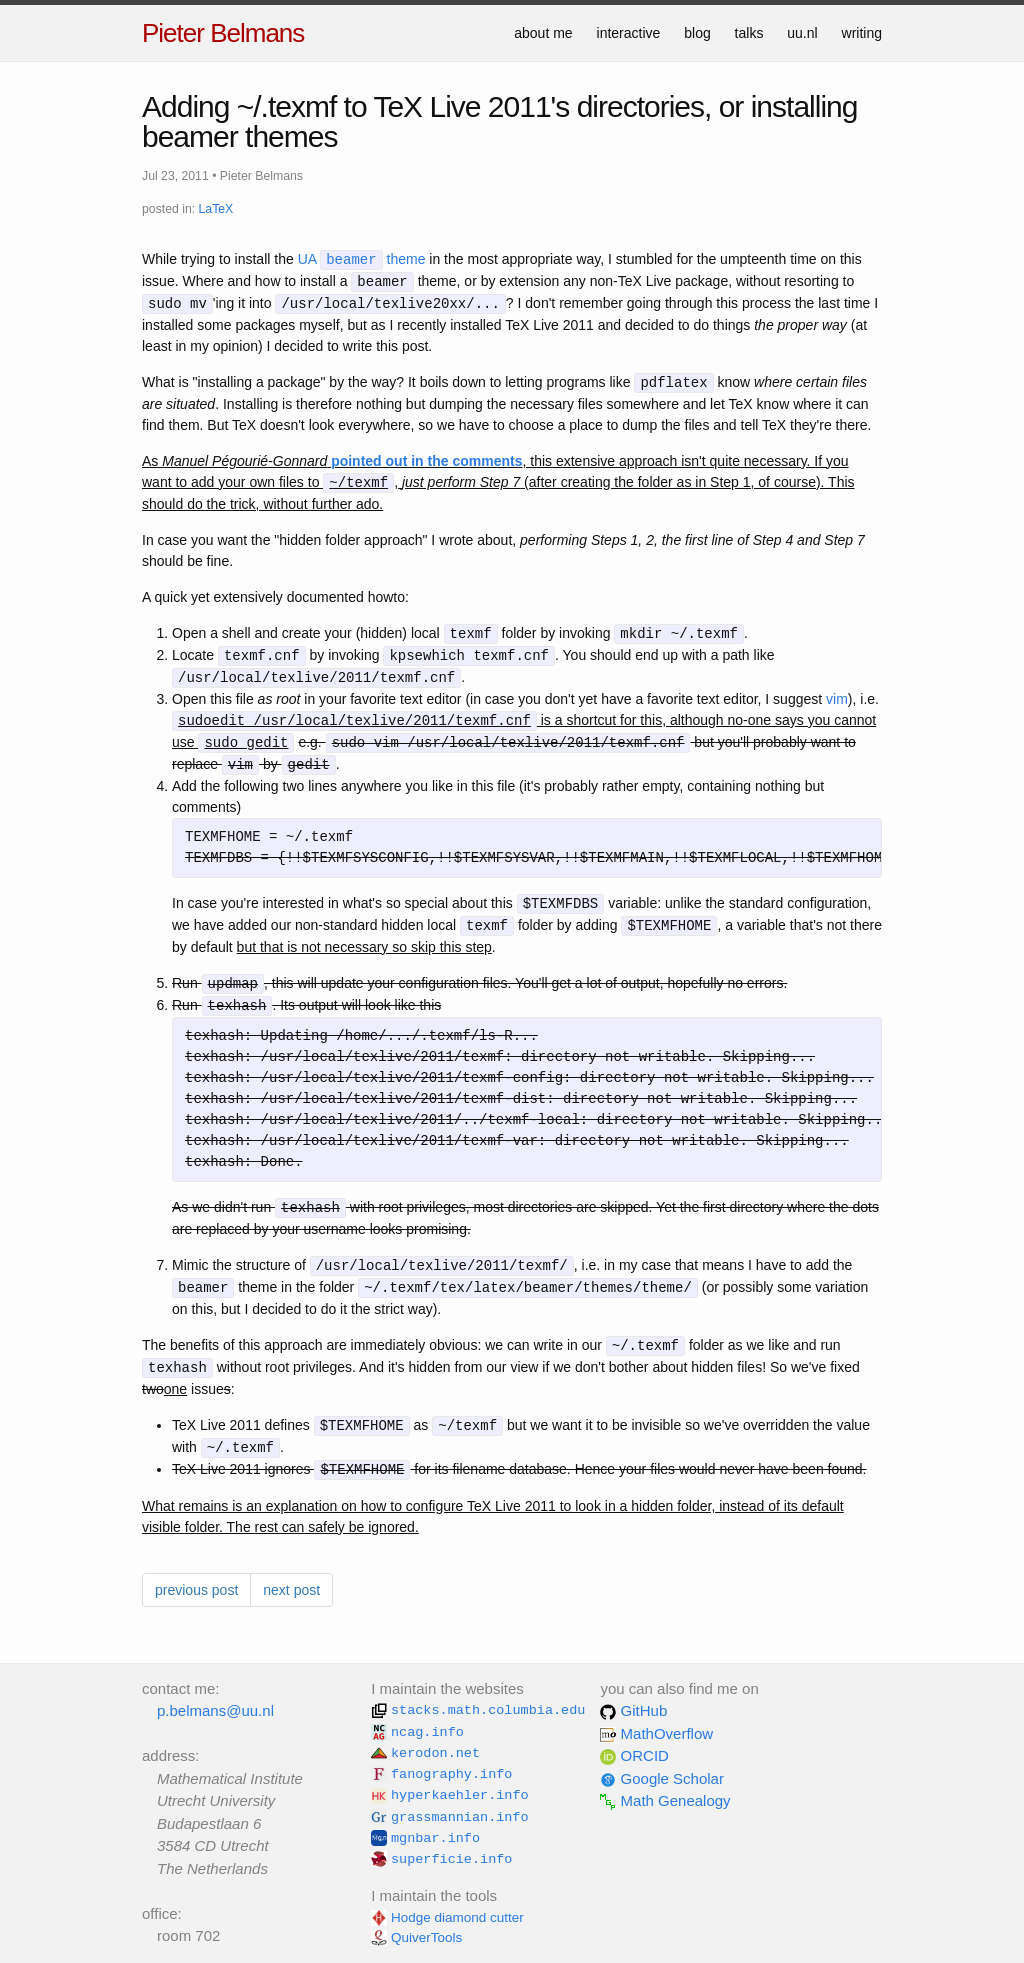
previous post (196, 1590)
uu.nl (802, 33)
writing (862, 33)
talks (749, 33)
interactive (629, 33)
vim (837, 699)
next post (291, 1590)
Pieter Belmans (223, 33)
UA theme (362, 260)
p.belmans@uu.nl (215, 1710)
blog (697, 33)
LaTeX (216, 209)
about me (543, 33)
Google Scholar (662, 1778)
